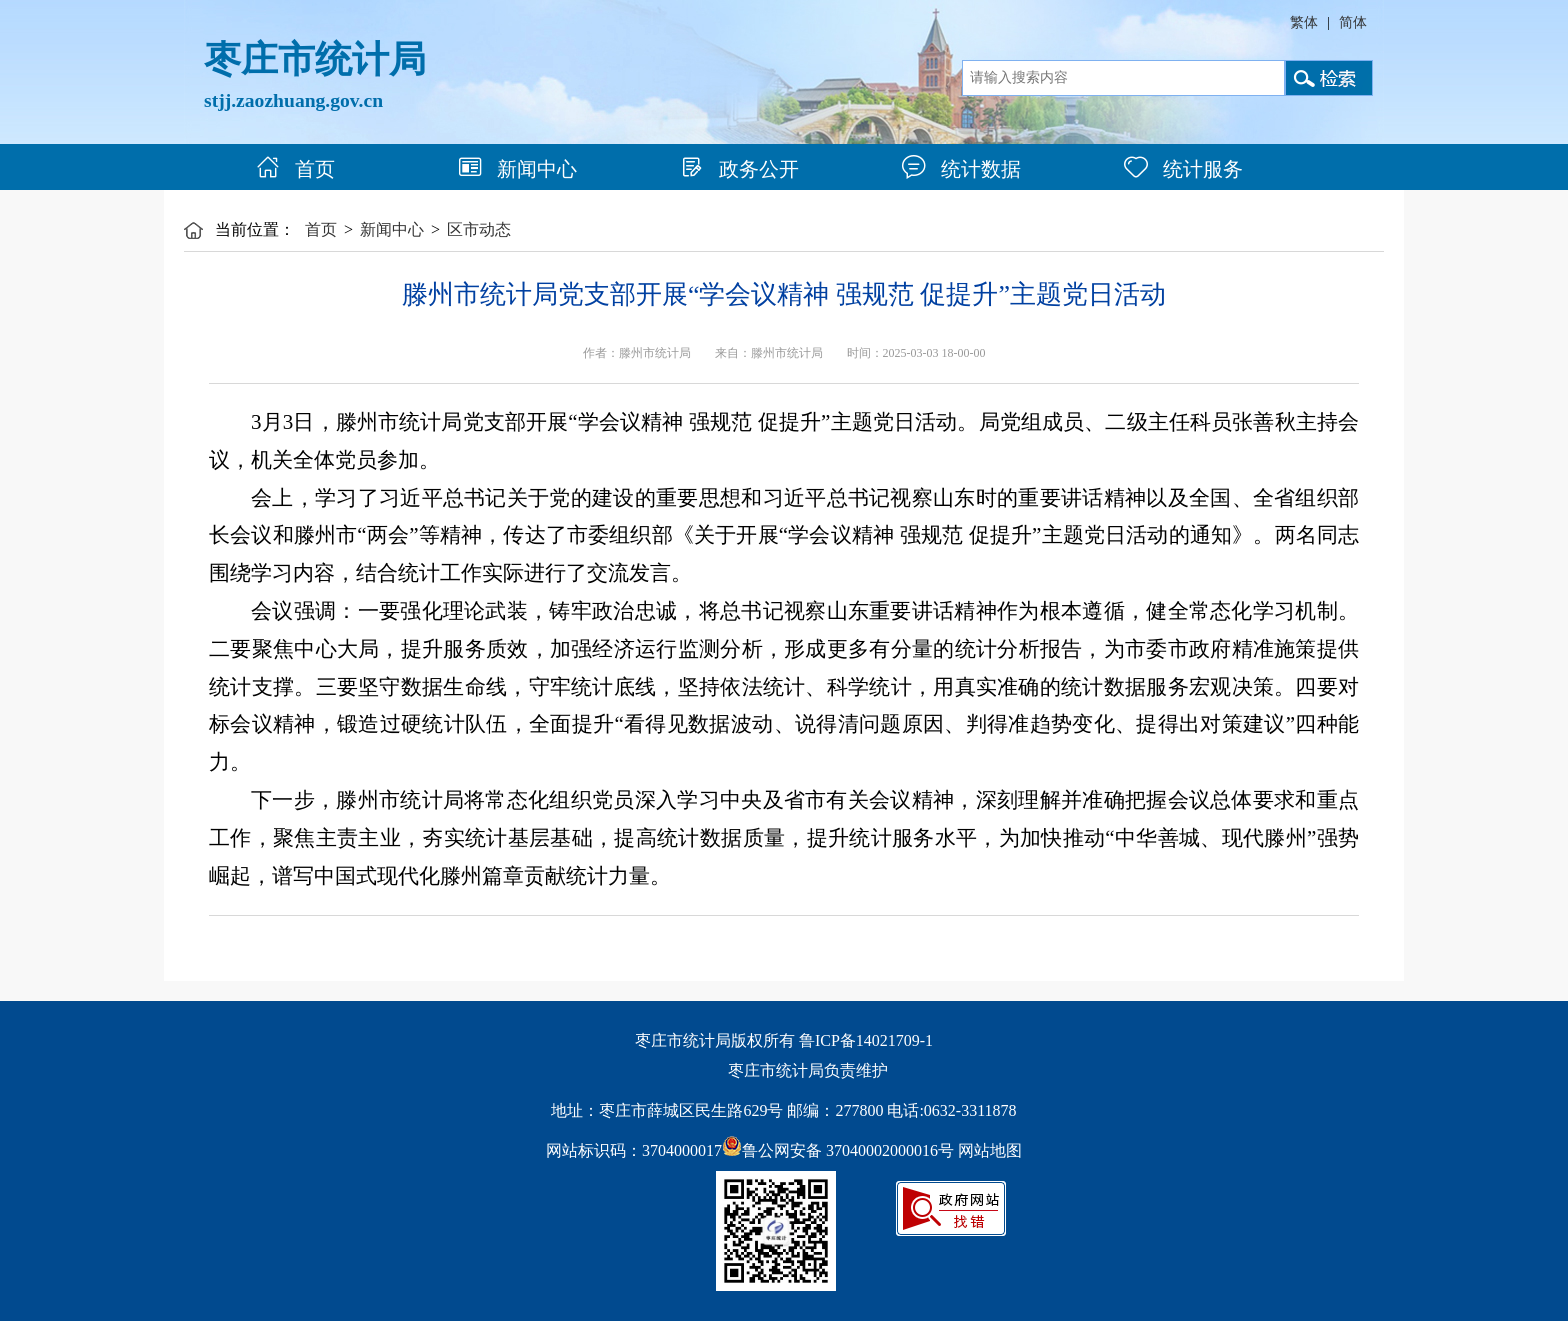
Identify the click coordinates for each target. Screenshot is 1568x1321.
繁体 (1304, 22)
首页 (295, 169)
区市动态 (479, 229)
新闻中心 (517, 169)
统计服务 (1183, 169)
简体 (1353, 22)
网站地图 (990, 1150)
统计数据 (961, 169)
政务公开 (739, 169)
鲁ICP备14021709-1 (866, 1040)
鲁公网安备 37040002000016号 (838, 1150)
